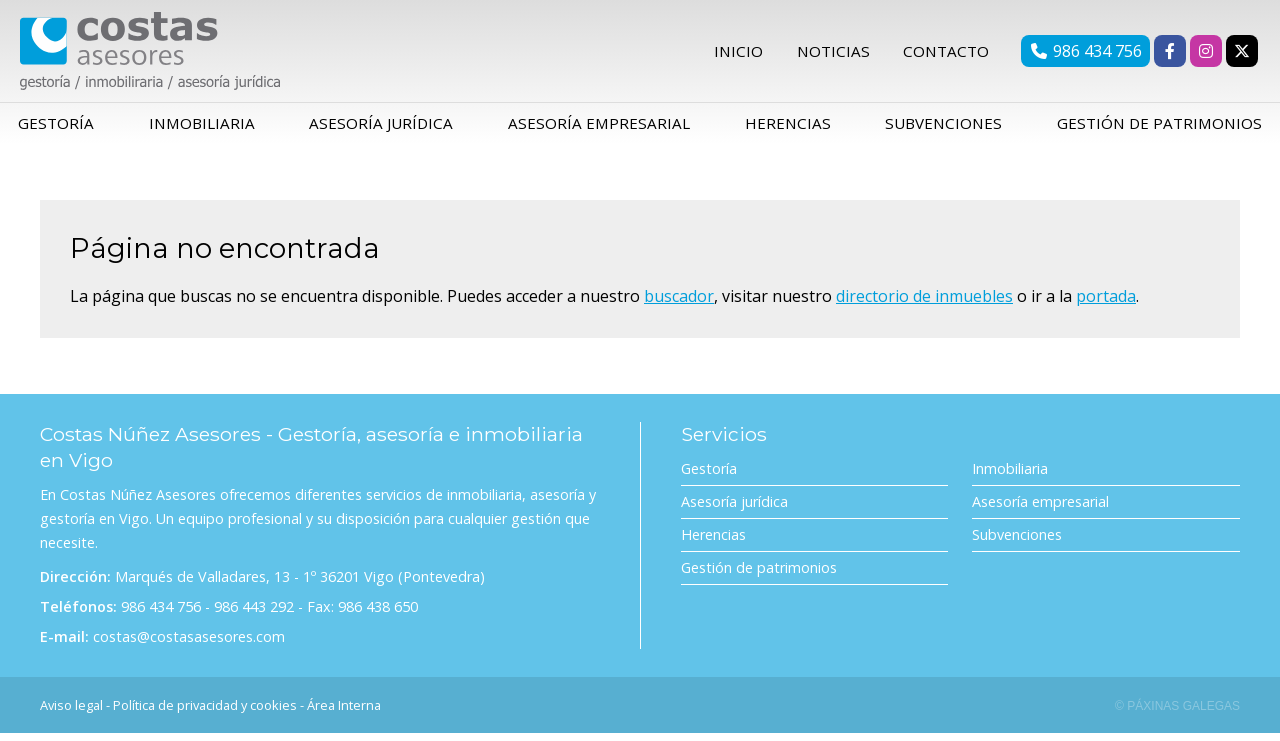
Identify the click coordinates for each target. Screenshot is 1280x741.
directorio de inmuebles (924, 303)
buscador (679, 303)
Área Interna (344, 713)
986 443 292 (254, 614)
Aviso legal (71, 713)
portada (1106, 303)
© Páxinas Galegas (1177, 714)
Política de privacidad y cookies (205, 713)
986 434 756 (161, 614)
